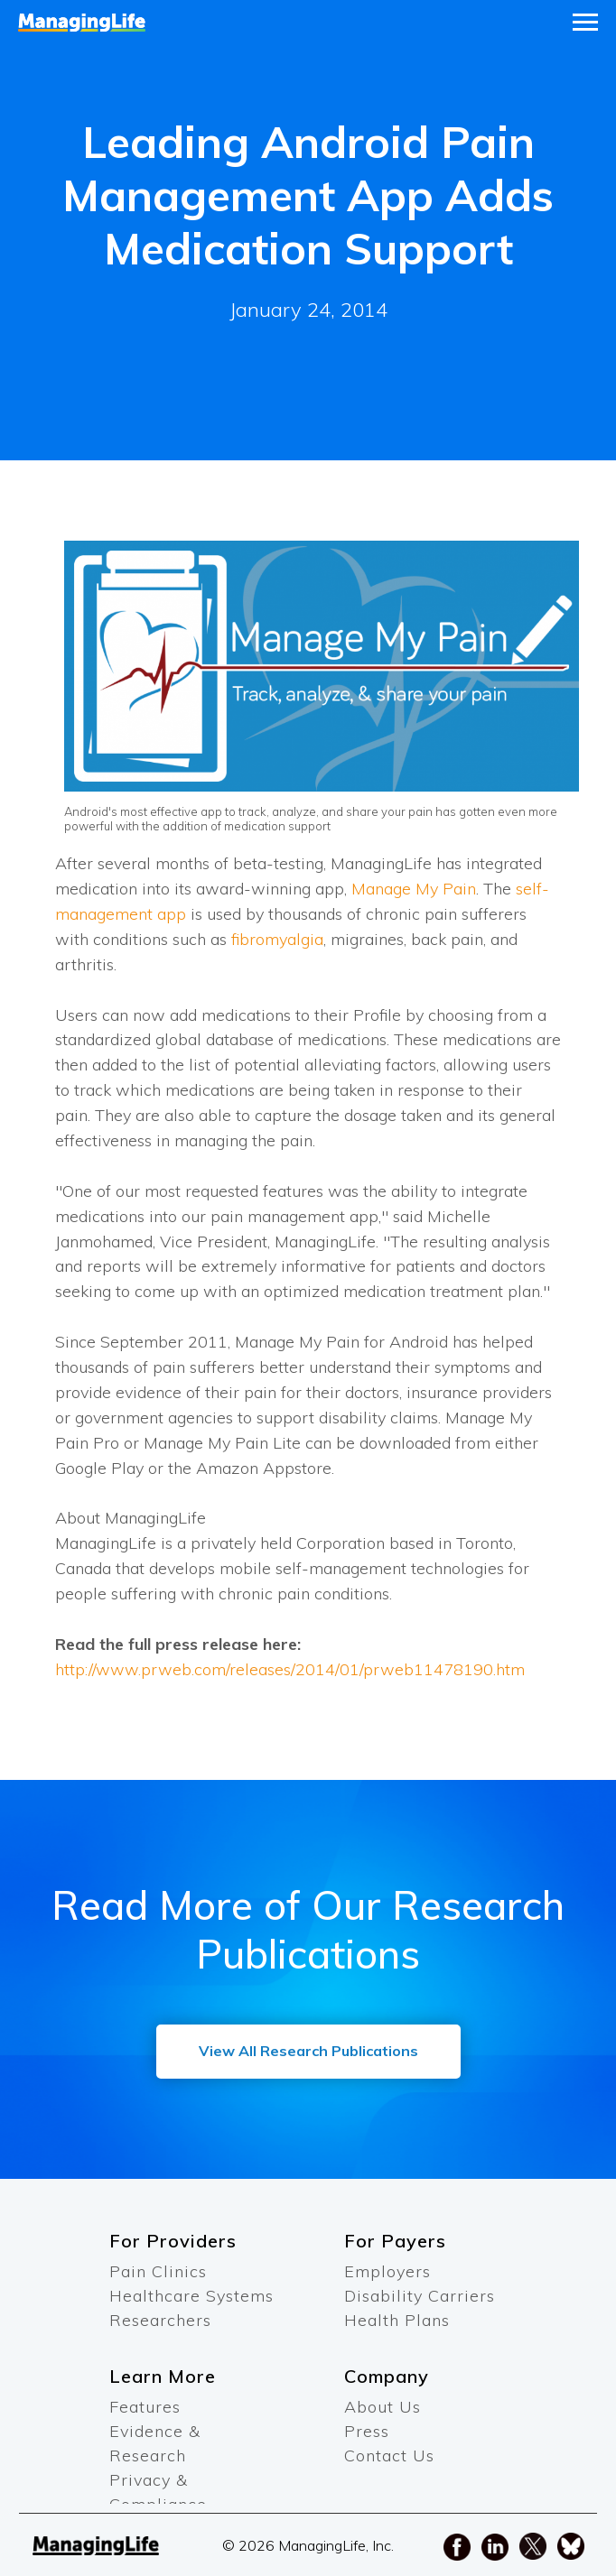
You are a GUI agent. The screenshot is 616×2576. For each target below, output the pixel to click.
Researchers (160, 2320)
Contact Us (389, 2455)
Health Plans (397, 2320)
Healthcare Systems (191, 2295)
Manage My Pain (413, 888)
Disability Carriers (419, 2295)
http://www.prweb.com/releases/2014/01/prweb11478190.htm (290, 1669)
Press (366, 2431)
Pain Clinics (158, 2271)
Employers (387, 2271)
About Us (382, 2406)
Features (145, 2406)
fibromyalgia (277, 939)
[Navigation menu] (585, 23)
